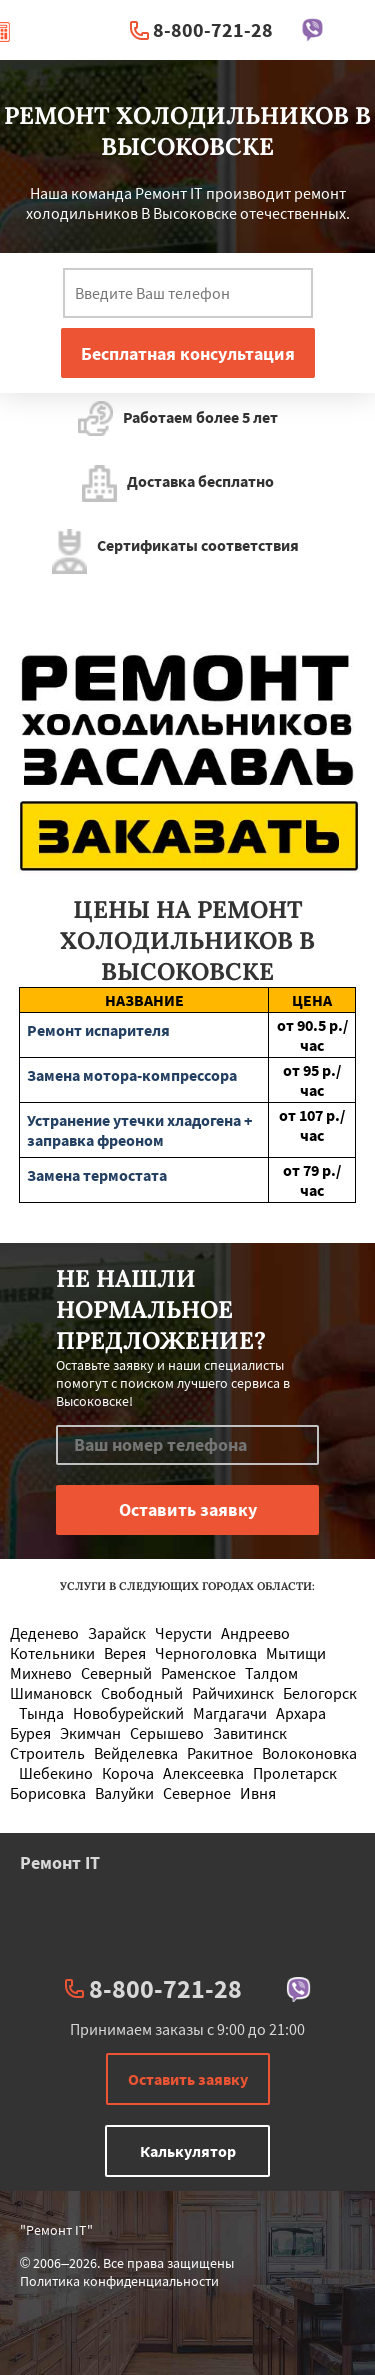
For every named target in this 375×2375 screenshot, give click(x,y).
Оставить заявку (188, 2079)
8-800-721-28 (213, 29)
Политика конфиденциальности (119, 2281)
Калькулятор (188, 2151)
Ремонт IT (60, 1862)
